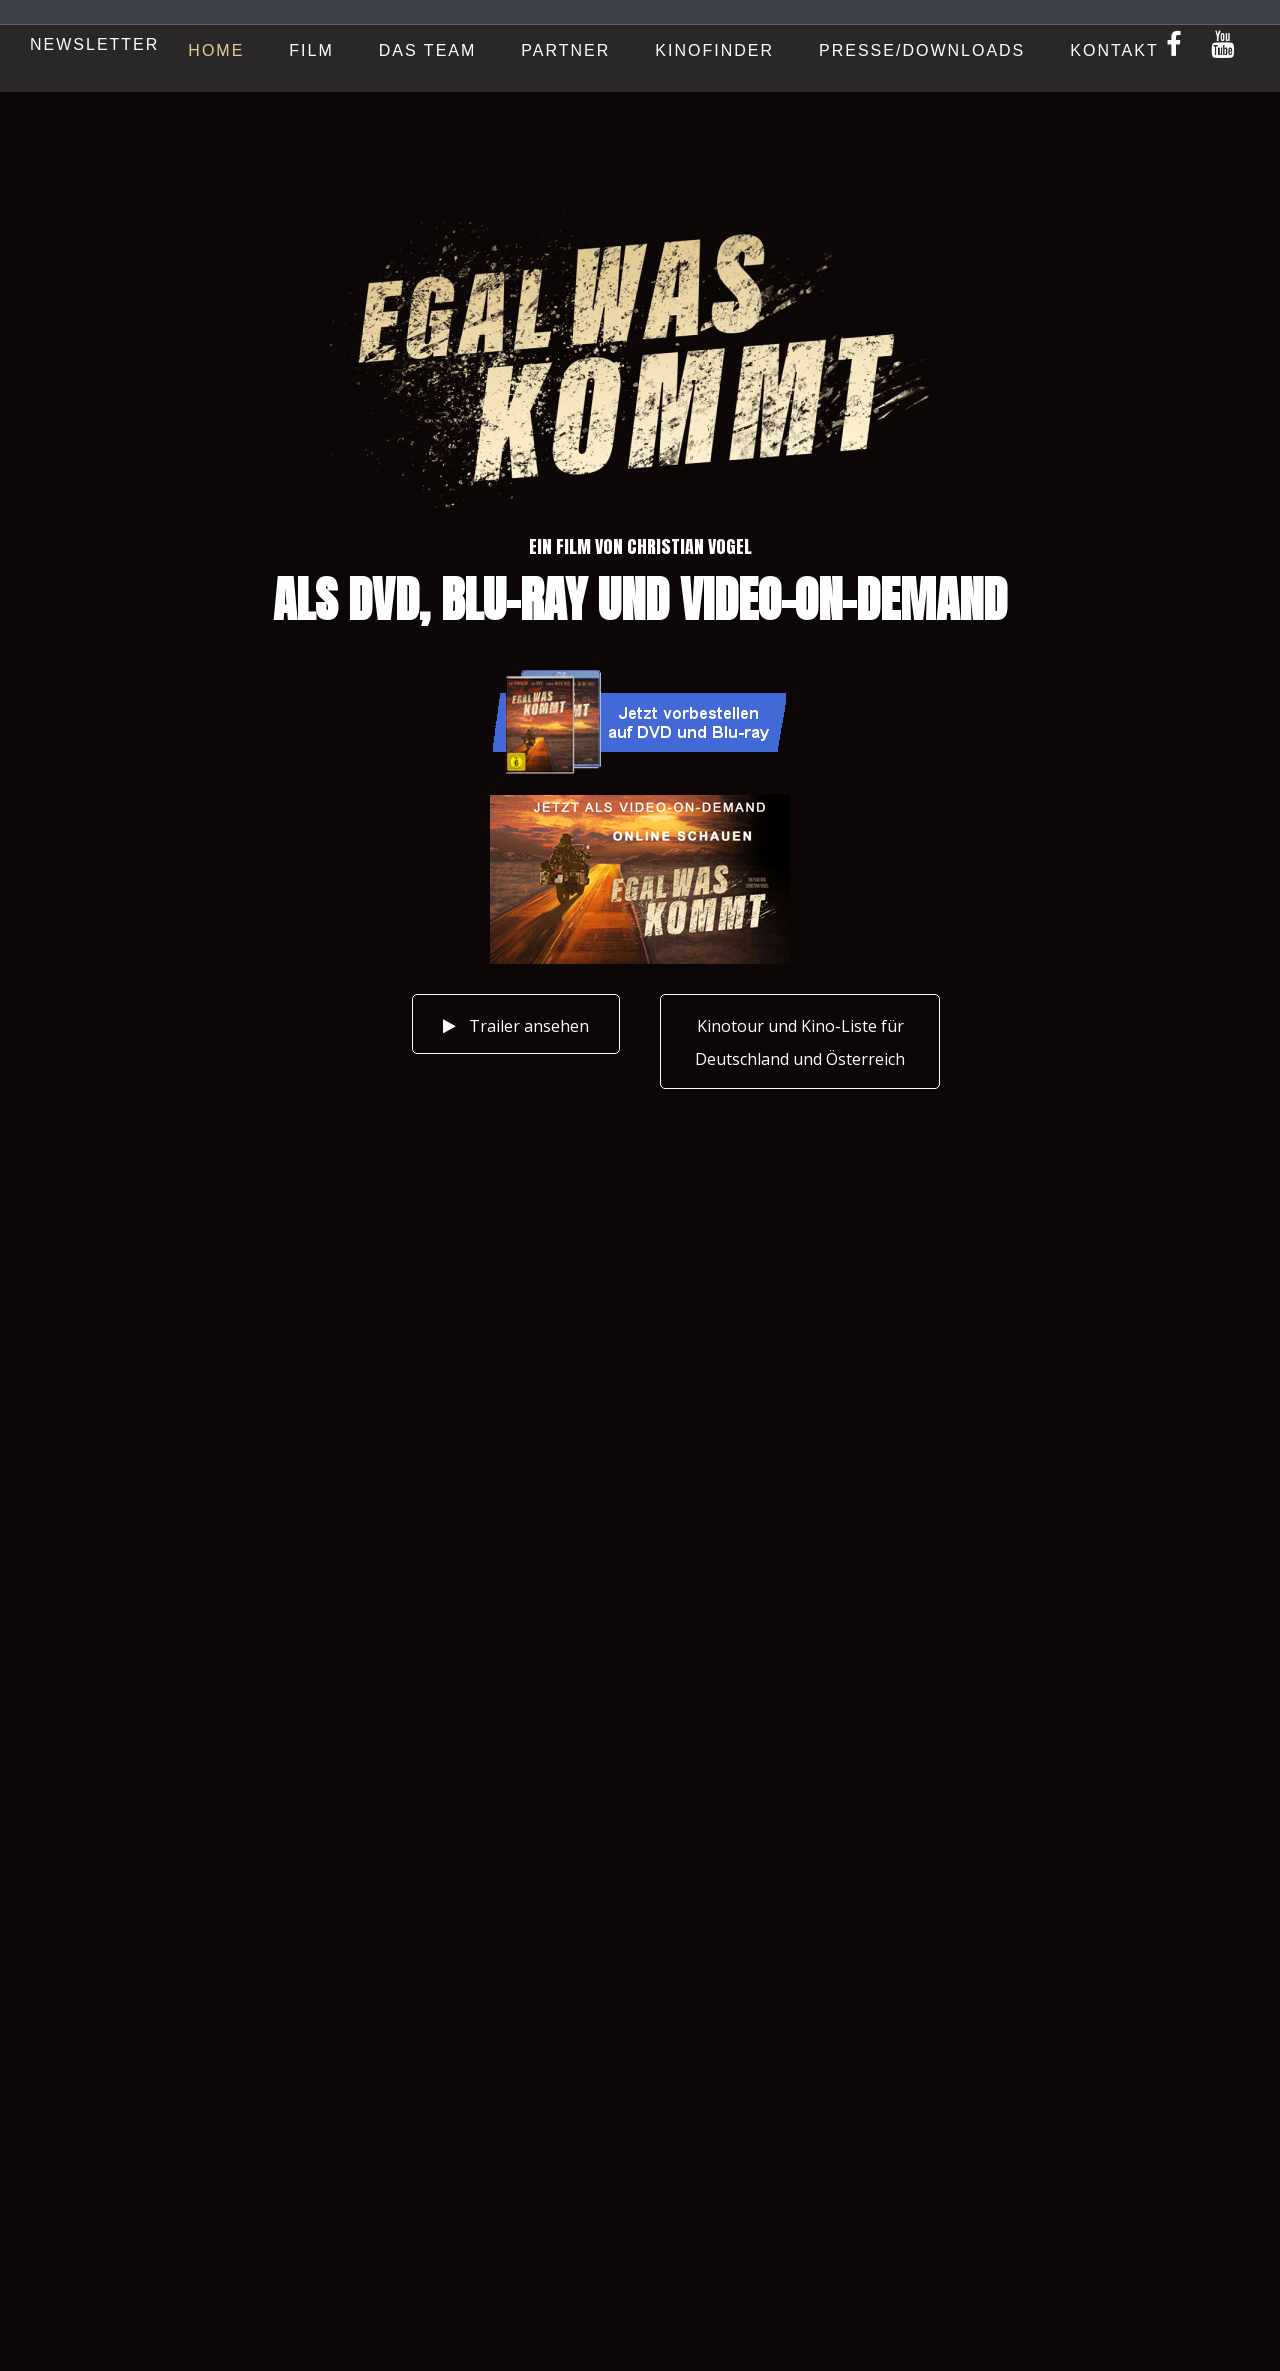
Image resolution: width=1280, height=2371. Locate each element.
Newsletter (94, 44)
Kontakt (1114, 50)
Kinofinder (714, 50)
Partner (565, 50)
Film (311, 50)
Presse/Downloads (922, 50)
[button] (800, 1041)
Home (216, 50)
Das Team (428, 50)
